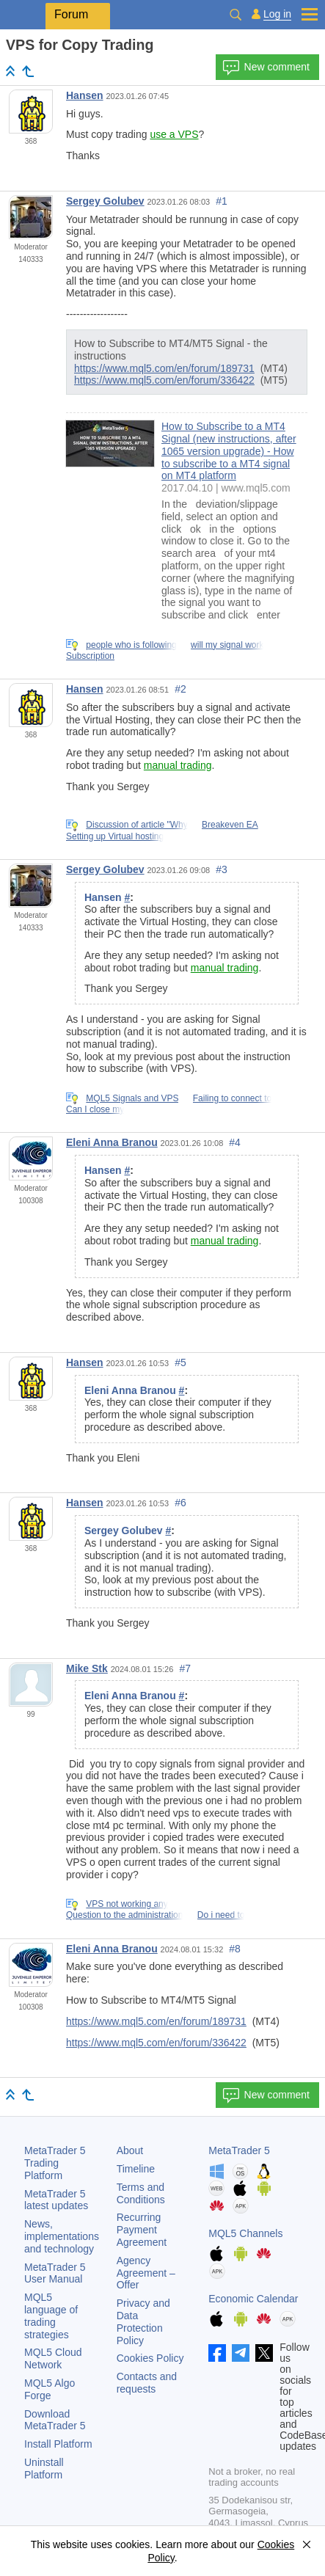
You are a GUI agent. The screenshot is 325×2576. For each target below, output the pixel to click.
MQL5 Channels (245, 2233)
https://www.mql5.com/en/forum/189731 (164, 368)
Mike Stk (87, 1668)
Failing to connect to (232, 1098)
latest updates (56, 2200)
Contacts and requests (147, 2383)
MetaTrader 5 (239, 2150)
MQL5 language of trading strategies (51, 2315)
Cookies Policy (150, 2358)
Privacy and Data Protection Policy (143, 2321)
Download (55, 2420)
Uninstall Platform (44, 2468)
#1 (221, 201)
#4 (235, 1142)
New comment (266, 67)
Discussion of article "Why (136, 825)
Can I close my (95, 1109)
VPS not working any (126, 1904)
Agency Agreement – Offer (146, 2273)
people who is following (131, 645)
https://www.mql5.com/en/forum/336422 (164, 380)
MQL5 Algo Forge (49, 2389)
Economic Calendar (253, 2299)
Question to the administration (124, 1915)
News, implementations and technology (61, 2236)
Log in (277, 14)
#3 (221, 869)
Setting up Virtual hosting (115, 836)
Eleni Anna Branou (112, 1142)
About (130, 2150)
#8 (235, 1949)
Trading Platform (55, 2163)
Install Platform (58, 2444)
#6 (180, 1502)
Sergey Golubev (105, 201)
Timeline (136, 2169)
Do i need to (221, 1915)
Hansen (84, 95)
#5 (180, 1362)
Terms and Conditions (141, 2193)
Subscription (90, 656)
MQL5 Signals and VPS (132, 1098)
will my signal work (227, 645)
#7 (185, 1668)
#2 (180, 689)
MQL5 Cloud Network (53, 2358)
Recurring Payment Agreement (142, 2229)
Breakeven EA (230, 825)
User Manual (55, 2273)
